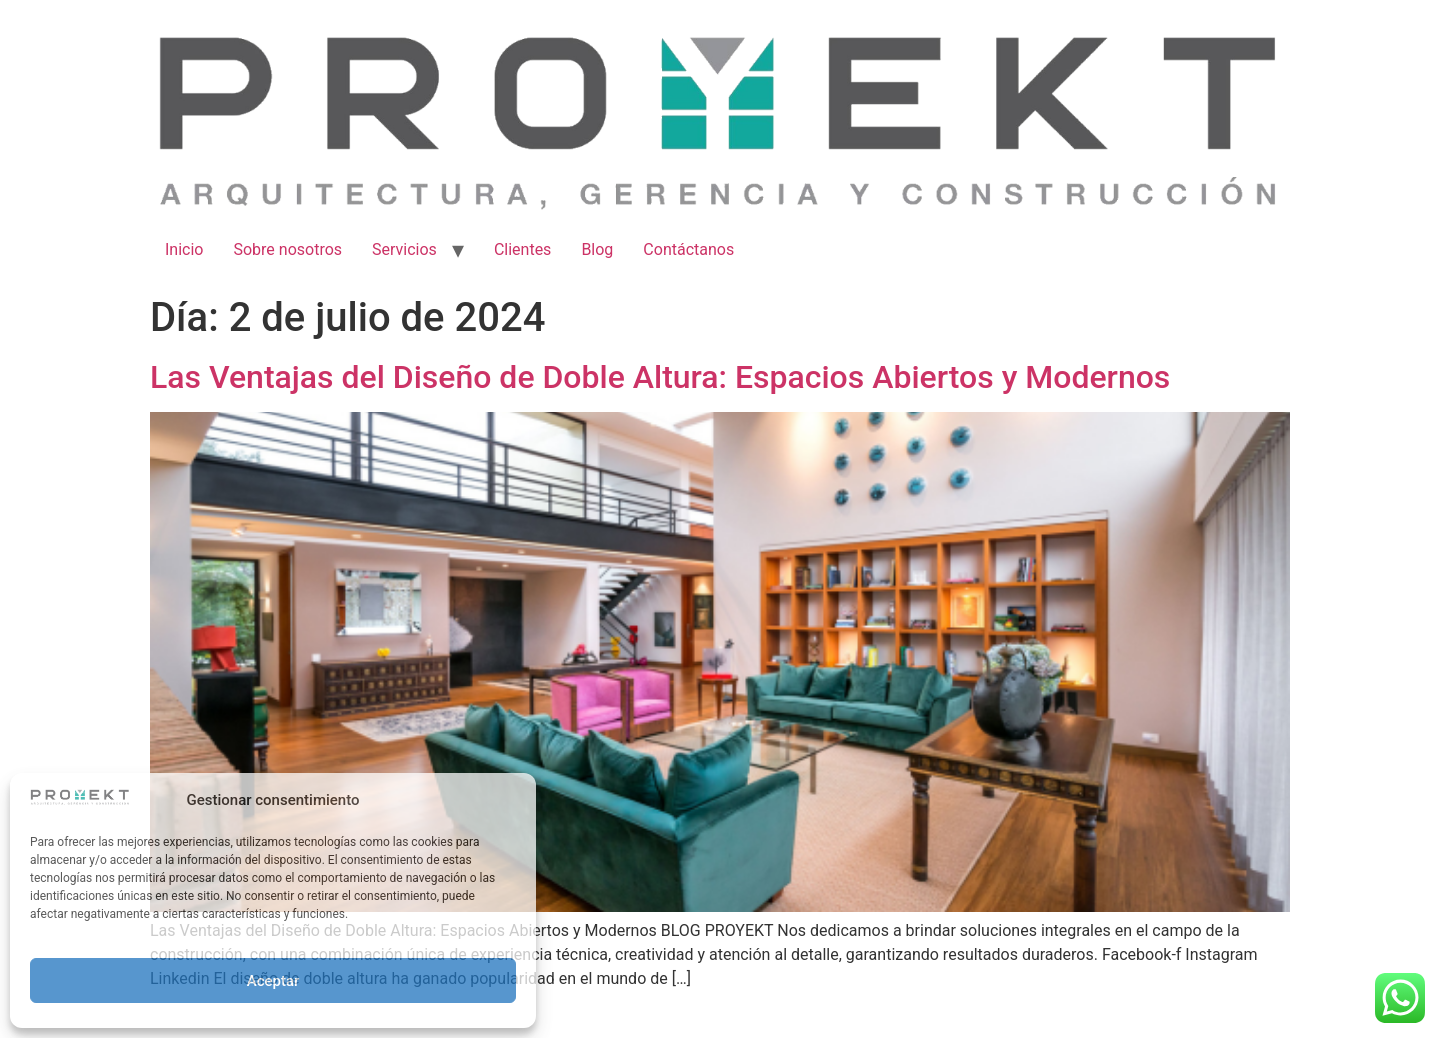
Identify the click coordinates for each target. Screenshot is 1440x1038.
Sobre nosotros (287, 249)
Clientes (523, 249)
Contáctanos (688, 249)
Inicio (184, 249)
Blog (597, 249)
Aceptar (273, 981)
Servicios (404, 249)
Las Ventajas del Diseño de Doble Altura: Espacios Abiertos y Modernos (660, 377)
